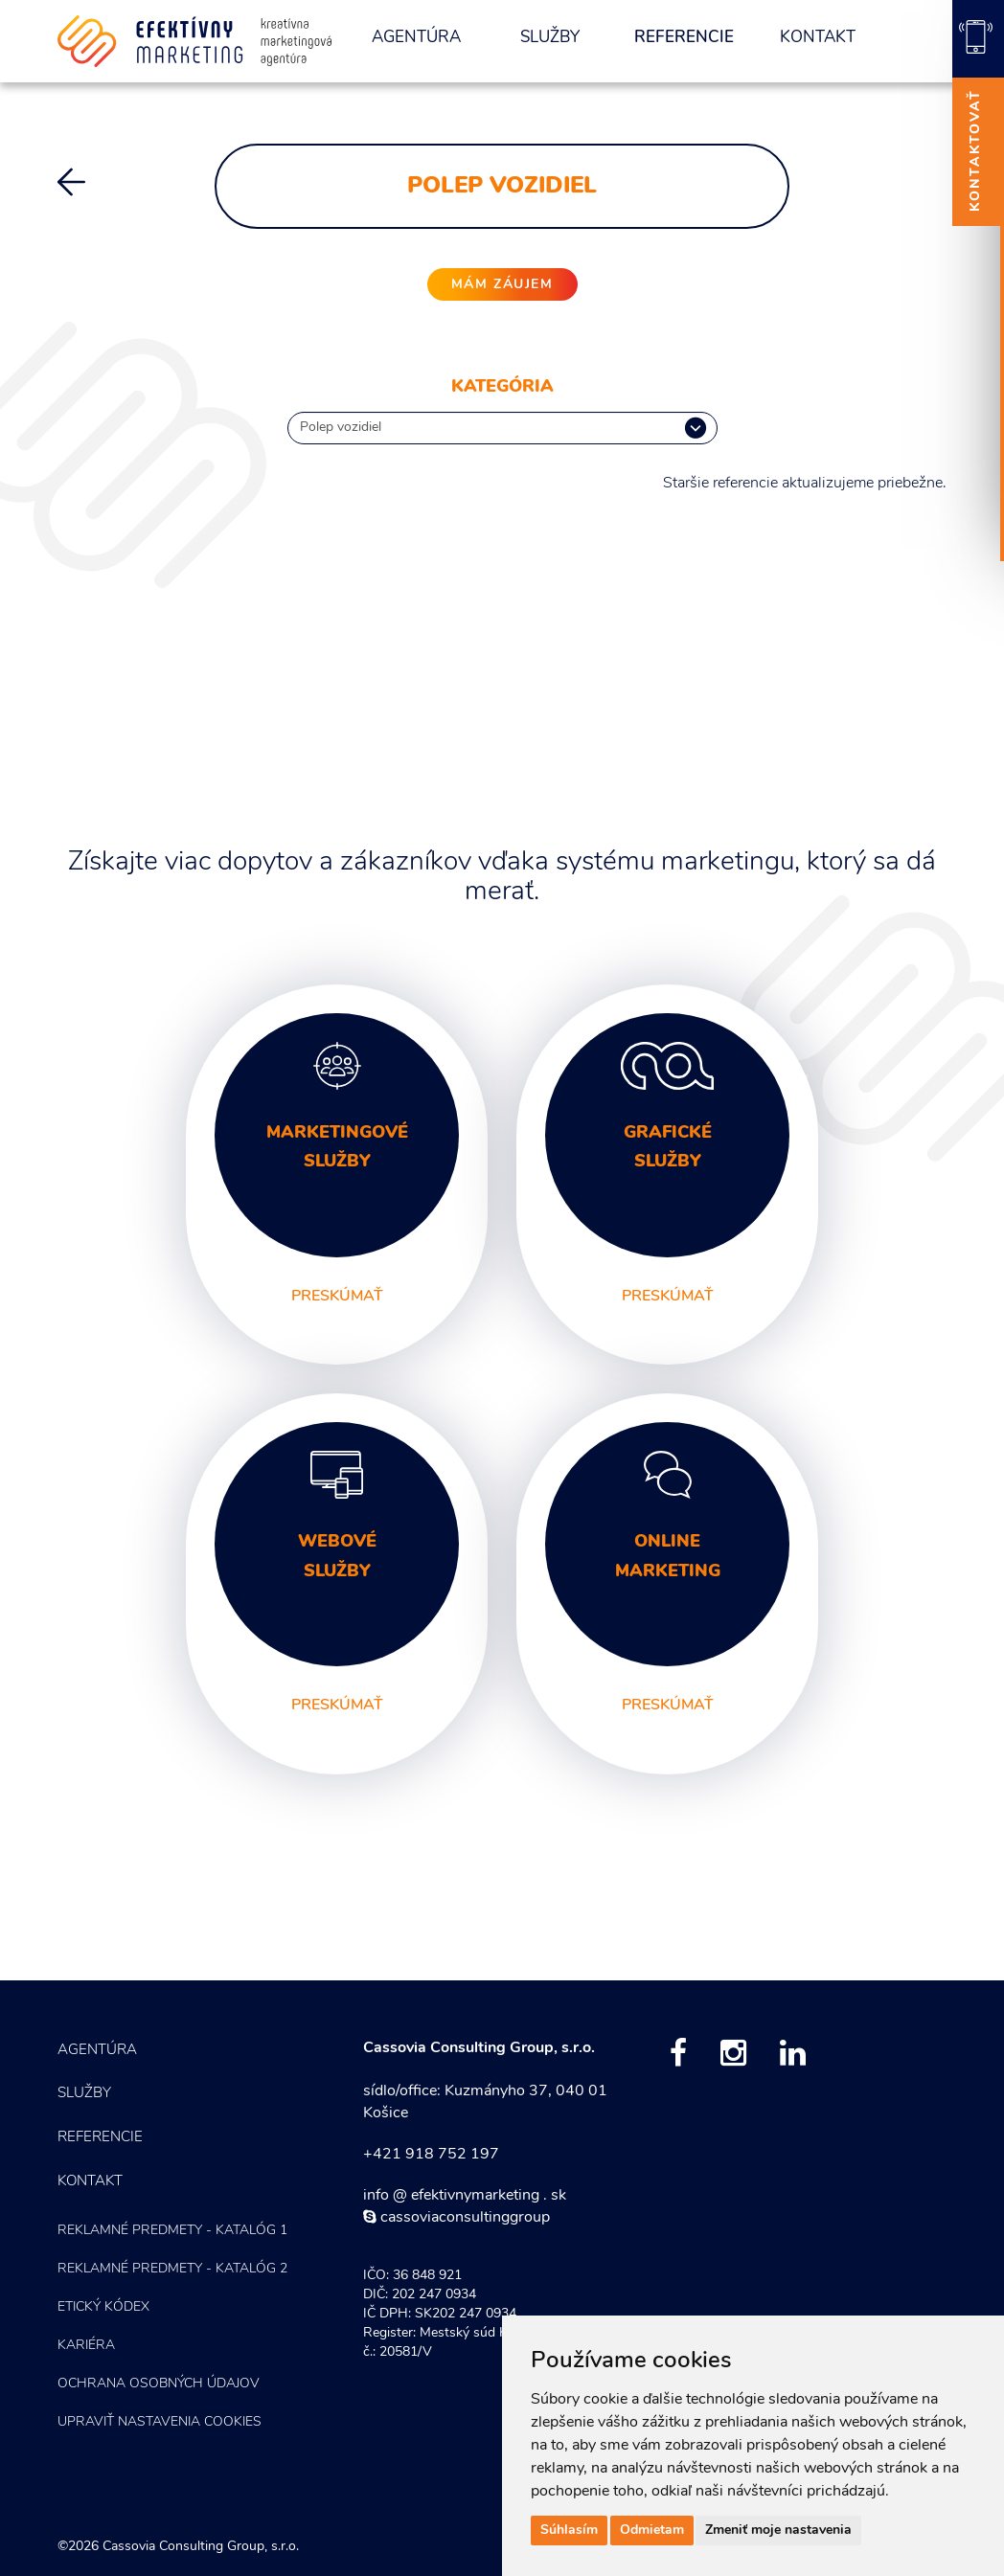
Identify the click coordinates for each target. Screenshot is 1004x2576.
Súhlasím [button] (569, 2530)
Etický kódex (103, 2307)
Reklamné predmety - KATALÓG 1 (172, 2231)
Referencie (684, 38)
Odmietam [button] (652, 2530)
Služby (550, 38)
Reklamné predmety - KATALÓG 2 (172, 2269)
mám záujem (502, 285)
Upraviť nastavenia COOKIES (159, 2422)
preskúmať (337, 1296)
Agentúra (416, 38)
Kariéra (86, 2346)
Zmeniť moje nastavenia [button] (778, 2530)
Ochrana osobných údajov (158, 2384)
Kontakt (818, 38)
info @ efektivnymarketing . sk (464, 2195)
